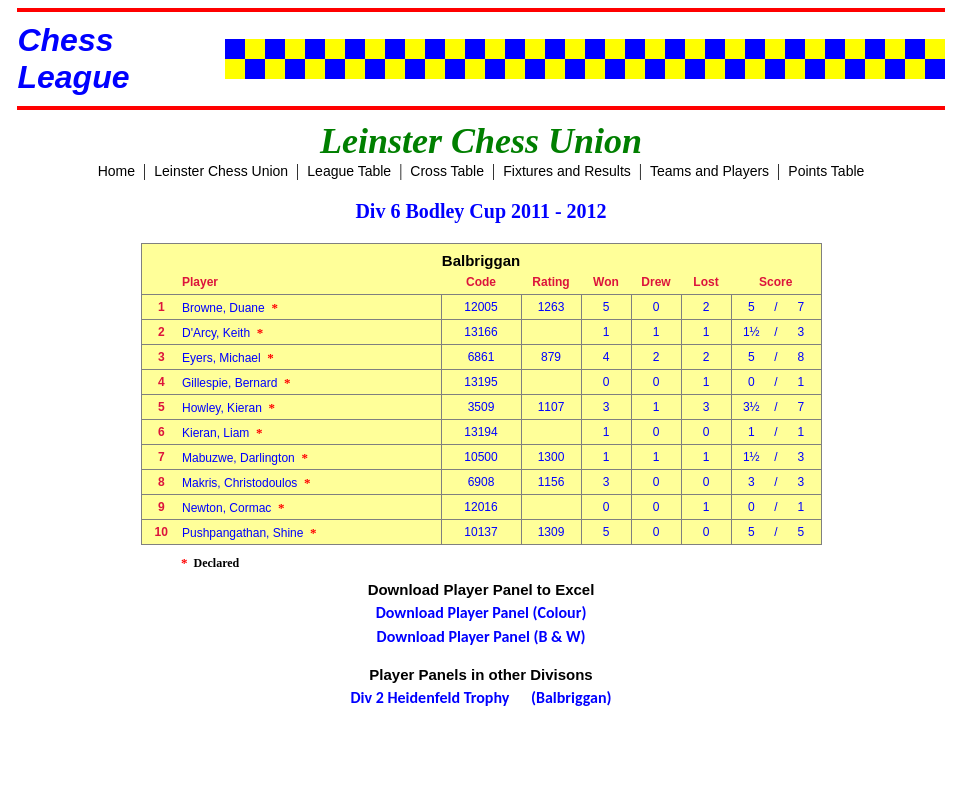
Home (116, 171)
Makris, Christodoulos (246, 483)
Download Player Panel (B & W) (481, 636)
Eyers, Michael (228, 358)
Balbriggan (481, 260)
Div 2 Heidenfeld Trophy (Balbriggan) (481, 697)
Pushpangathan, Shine (249, 533)
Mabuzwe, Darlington (245, 458)
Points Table (826, 171)
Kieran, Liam (222, 433)
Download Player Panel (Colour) (481, 612)
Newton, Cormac (233, 508)
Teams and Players (709, 171)
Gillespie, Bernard (236, 383)
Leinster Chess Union (221, 171)
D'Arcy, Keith (222, 333)
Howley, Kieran (228, 408)
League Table (349, 171)
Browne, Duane (230, 308)
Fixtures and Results (567, 171)
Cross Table (447, 171)
